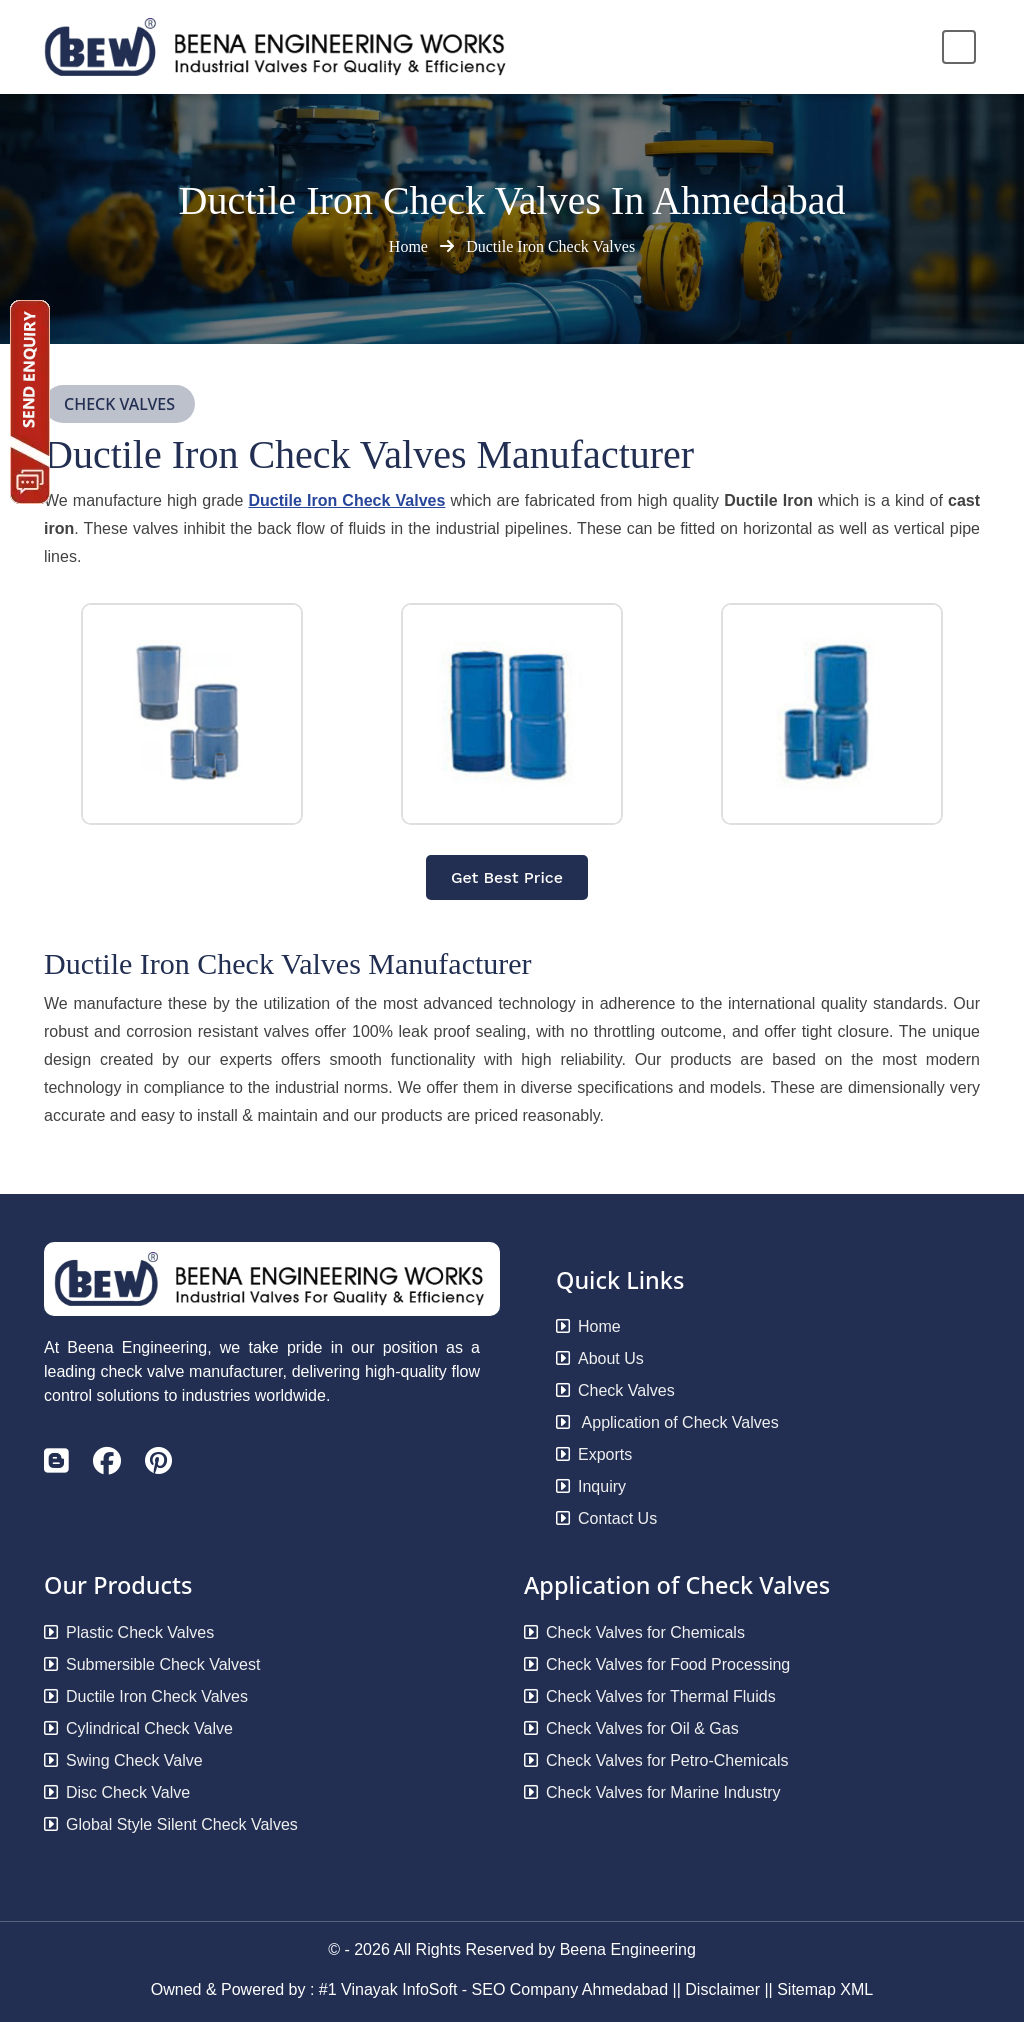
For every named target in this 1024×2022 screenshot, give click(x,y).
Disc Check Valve (117, 1792)
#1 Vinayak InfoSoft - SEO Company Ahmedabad (493, 1989)
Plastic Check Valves (129, 1632)
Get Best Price (507, 877)
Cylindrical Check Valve (138, 1728)
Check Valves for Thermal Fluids (650, 1696)
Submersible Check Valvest (152, 1664)
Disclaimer (722, 1989)
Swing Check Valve (123, 1760)
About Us (600, 1358)
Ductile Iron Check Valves (550, 246)
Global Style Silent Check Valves (171, 1824)
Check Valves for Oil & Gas (631, 1728)
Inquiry (591, 1486)
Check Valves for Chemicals (634, 1632)
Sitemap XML (825, 1989)
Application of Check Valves (667, 1422)
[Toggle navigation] (959, 47)
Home (410, 246)
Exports (594, 1454)
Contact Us (606, 1518)
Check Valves (615, 1390)
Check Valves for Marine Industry (652, 1792)
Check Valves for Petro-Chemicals (656, 1760)
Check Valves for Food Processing (657, 1664)
